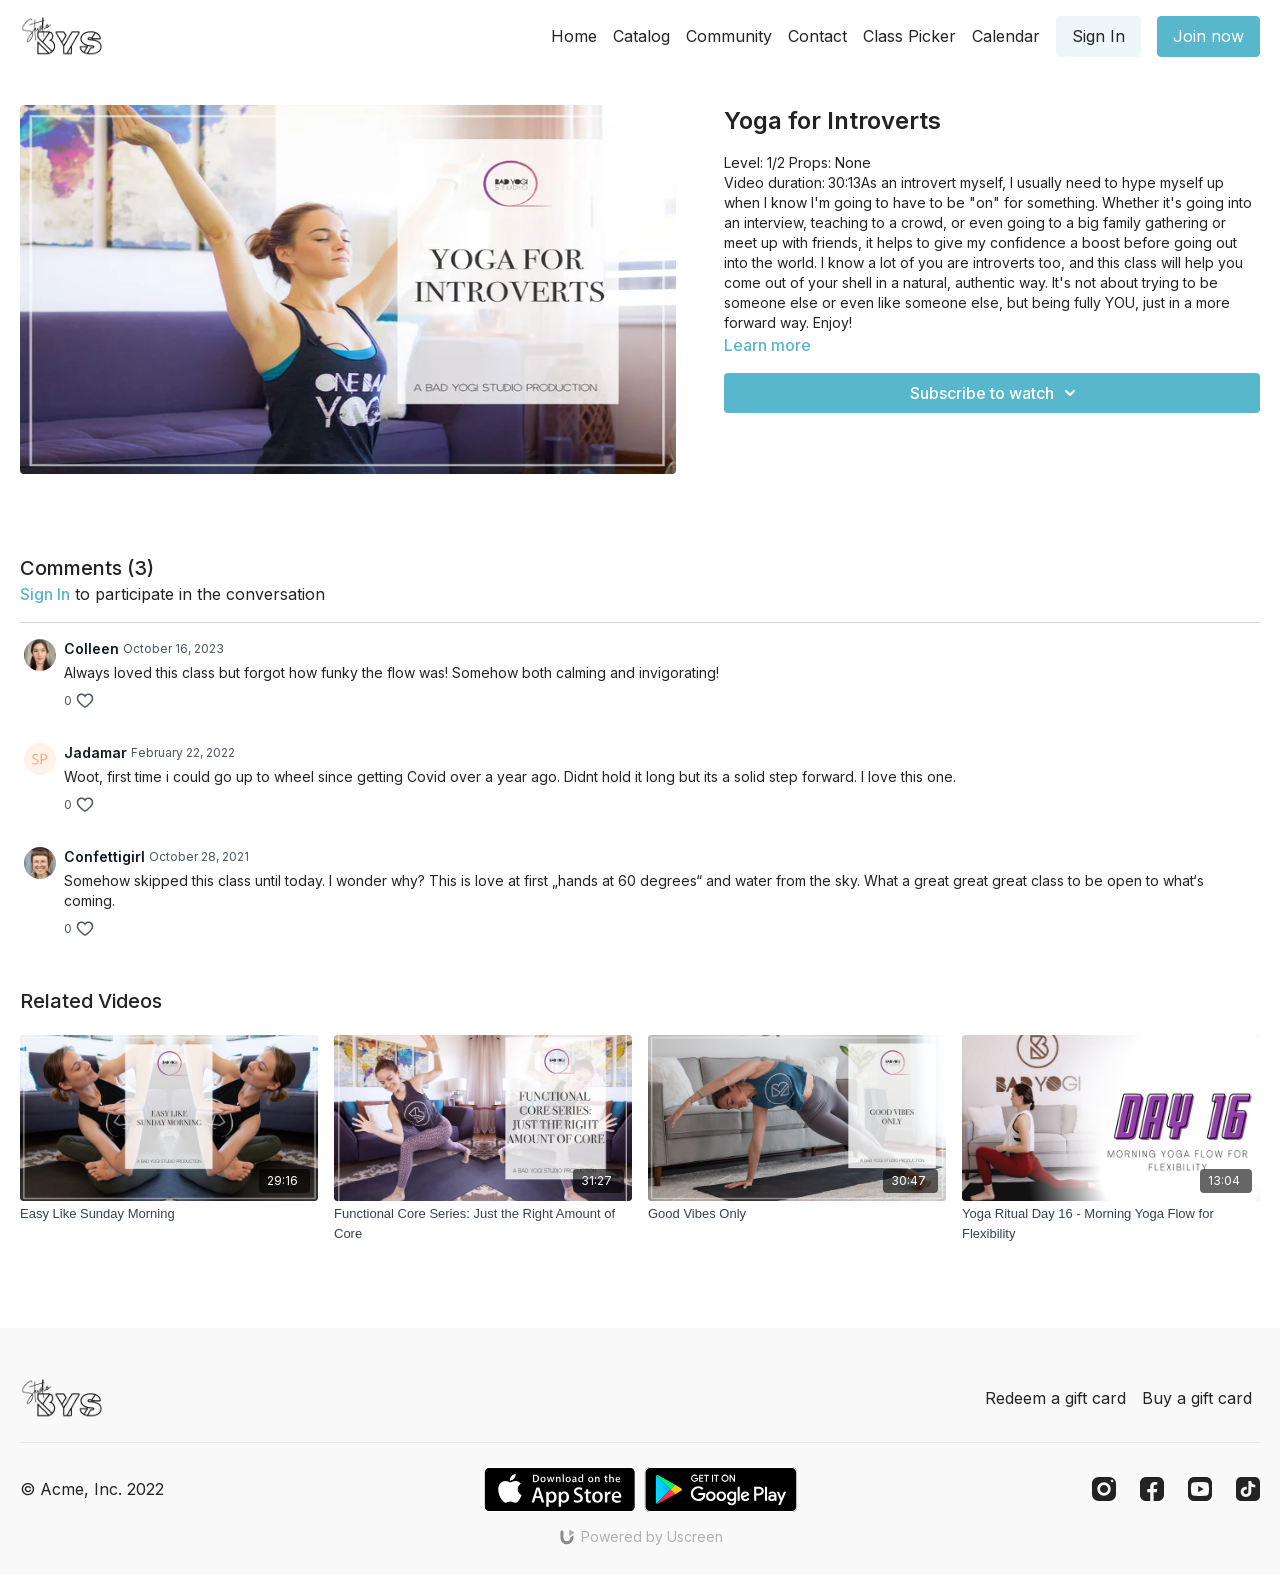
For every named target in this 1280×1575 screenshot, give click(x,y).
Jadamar (95, 752)
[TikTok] (1248, 1489)
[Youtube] (1200, 1489)
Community (729, 36)
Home (574, 36)
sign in (45, 594)
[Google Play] (721, 1489)
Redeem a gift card (1055, 1398)
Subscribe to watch (996, 393)
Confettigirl (104, 856)
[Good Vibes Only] (797, 1214)
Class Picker (909, 36)
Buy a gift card (1197, 1398)
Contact (817, 36)
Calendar (1006, 36)
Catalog (641, 36)
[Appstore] (559, 1489)
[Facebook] (1152, 1489)
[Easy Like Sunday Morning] (169, 1214)
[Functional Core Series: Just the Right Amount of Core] (483, 1223)
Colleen (91, 648)
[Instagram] (1104, 1489)
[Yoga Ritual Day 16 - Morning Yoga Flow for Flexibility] (1111, 1223)
